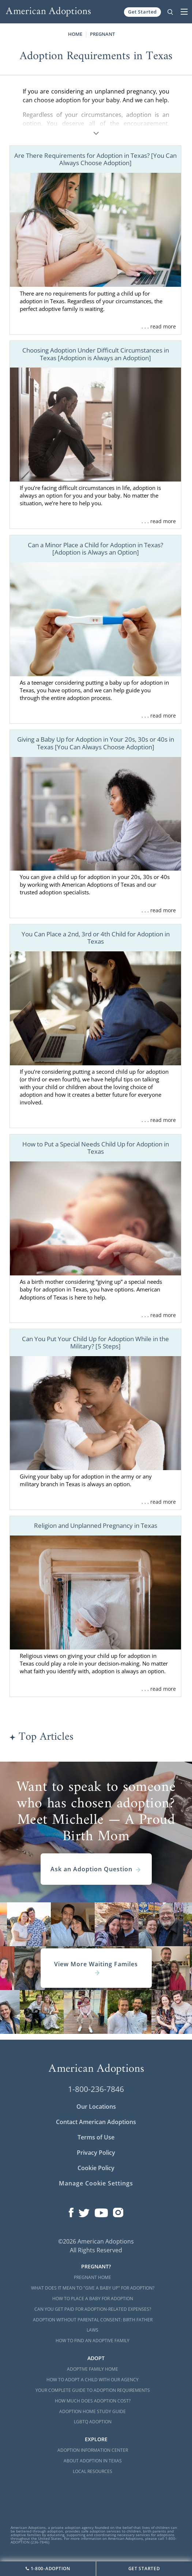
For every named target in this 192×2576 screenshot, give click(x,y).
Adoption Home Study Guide (92, 2411)
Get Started (142, 11)
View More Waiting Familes (96, 1968)
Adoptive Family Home (92, 2369)
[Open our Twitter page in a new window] (84, 2210)
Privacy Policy (96, 2153)
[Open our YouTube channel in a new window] (101, 2210)
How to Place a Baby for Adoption (92, 2298)
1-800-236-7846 (96, 2089)
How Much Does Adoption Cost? (93, 2401)
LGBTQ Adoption (93, 2422)
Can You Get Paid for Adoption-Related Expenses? (92, 2309)
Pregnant (102, 34)
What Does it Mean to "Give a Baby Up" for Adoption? (92, 2288)
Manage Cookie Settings (96, 2183)
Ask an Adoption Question (95, 1869)
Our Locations (96, 2107)
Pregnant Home (92, 2277)
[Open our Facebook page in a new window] (71, 2210)
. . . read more (159, 326)
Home (75, 34)
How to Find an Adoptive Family (92, 2340)
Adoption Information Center (92, 2450)
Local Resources (92, 2471)
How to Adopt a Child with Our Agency (92, 2380)
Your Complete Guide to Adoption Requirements (92, 2390)
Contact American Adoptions (96, 2122)
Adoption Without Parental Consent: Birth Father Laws (93, 2325)
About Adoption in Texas (93, 2461)
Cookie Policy (96, 2168)
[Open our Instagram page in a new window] (118, 2210)
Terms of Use (96, 2137)
